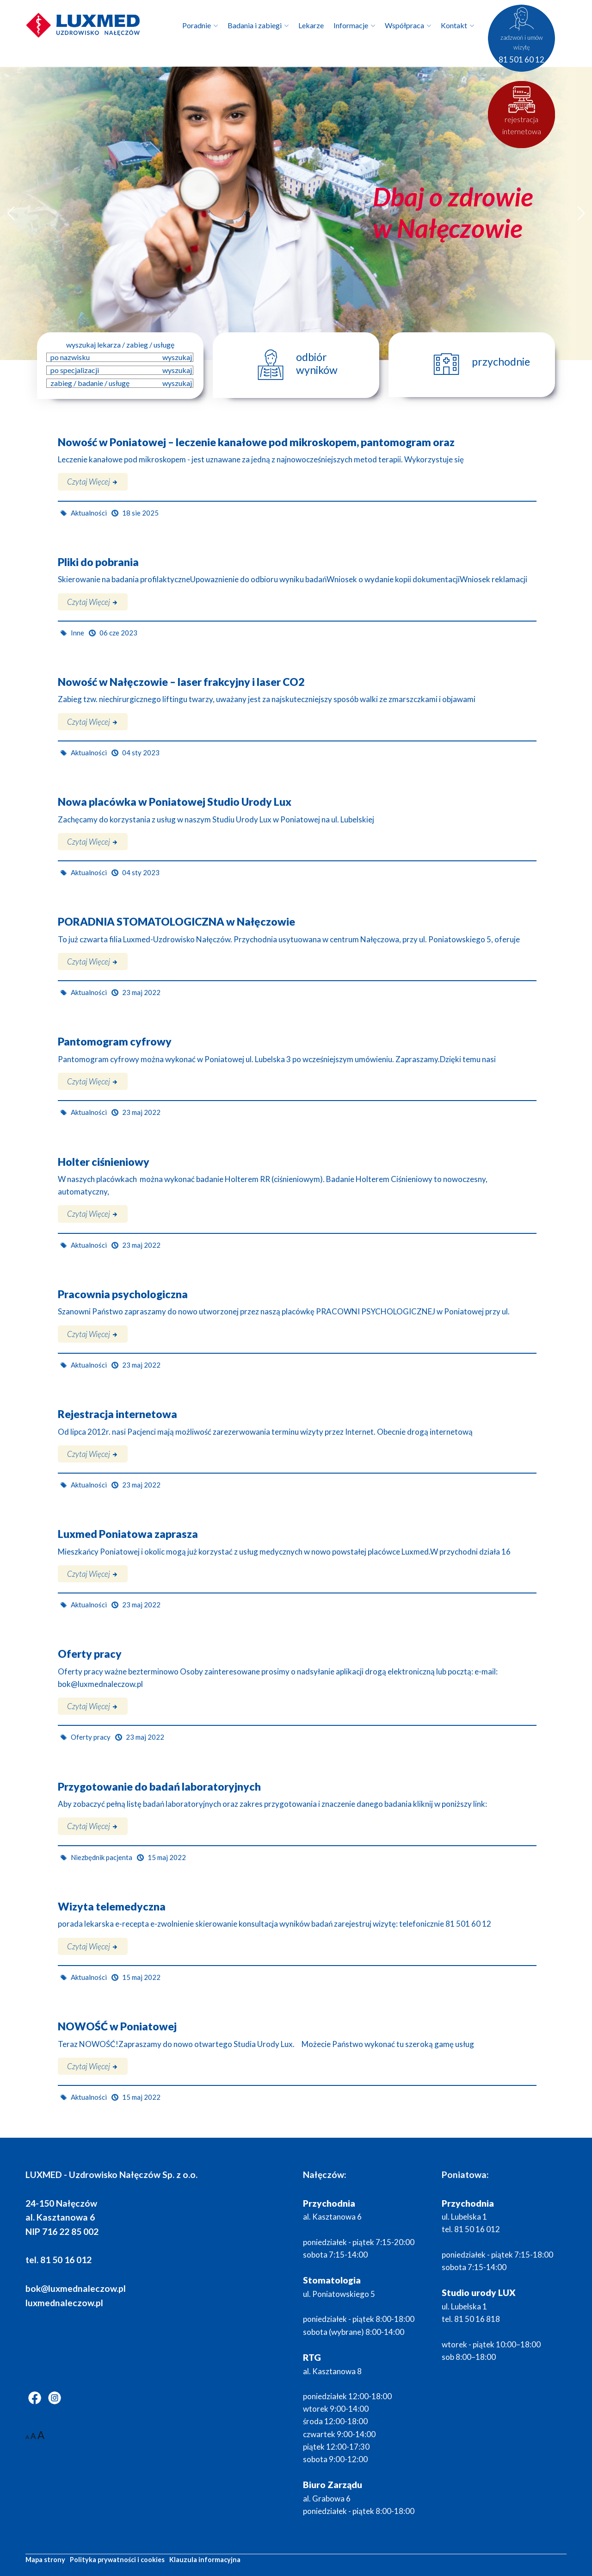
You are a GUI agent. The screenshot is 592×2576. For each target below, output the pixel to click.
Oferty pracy (90, 1654)
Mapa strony (45, 2560)
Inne (77, 632)
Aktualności (89, 513)
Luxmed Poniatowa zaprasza (128, 1534)
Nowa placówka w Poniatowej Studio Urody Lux (174, 802)
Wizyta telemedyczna (112, 1906)
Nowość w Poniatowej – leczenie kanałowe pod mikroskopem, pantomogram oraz (256, 442)
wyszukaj (177, 357)
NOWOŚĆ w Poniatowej (117, 2026)
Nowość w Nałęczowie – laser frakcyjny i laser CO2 (181, 682)
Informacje (350, 25)
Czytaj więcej (92, 481)
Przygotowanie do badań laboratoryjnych (159, 1786)
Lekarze (311, 25)
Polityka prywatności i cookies (117, 2560)
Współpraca (404, 25)
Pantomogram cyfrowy (115, 1041)
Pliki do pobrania (98, 562)
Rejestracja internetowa (117, 1414)
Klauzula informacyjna (204, 2560)
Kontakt (454, 25)
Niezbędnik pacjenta (101, 1857)
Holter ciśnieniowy (103, 1162)
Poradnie (196, 25)
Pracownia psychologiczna (123, 1294)
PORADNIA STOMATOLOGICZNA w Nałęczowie (176, 921)
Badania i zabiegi (255, 25)
